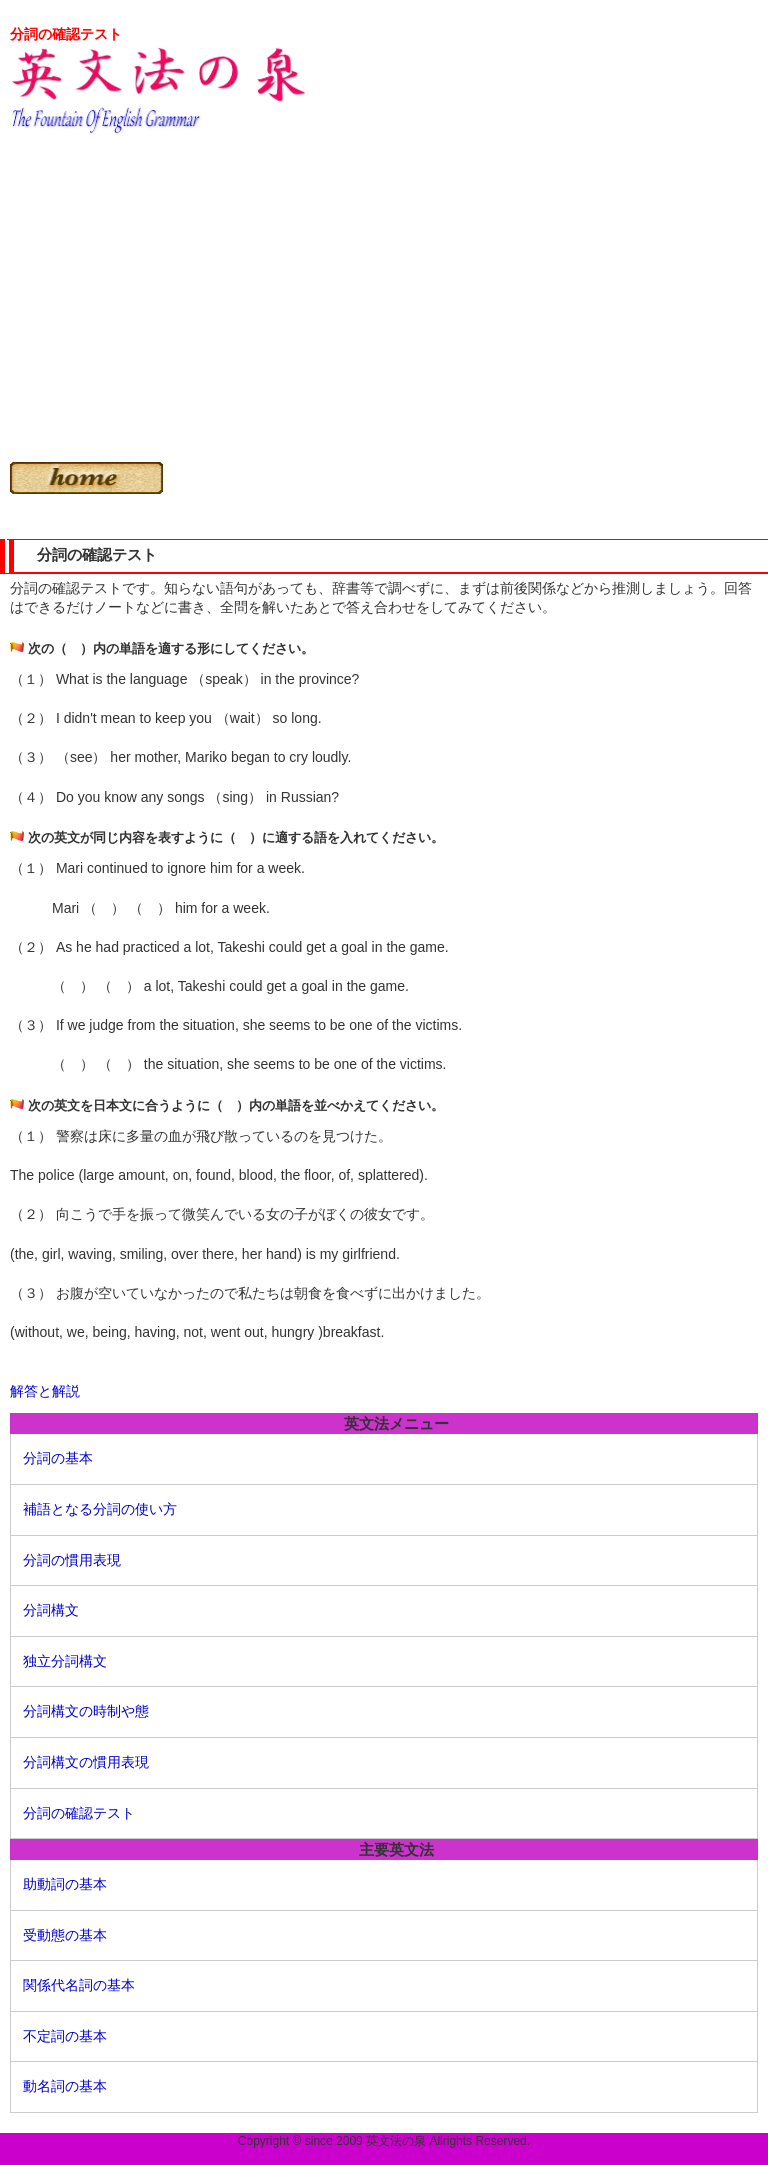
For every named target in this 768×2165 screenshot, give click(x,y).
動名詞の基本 (65, 2086)
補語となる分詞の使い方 (100, 1509)
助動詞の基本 (65, 1884)
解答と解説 (45, 1391)
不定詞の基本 (65, 2036)
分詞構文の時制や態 (86, 1711)
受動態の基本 (65, 1935)
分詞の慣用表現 (72, 1560)
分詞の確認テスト (79, 1813)
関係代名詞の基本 (79, 1985)
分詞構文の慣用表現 (86, 1762)
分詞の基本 (58, 1458)
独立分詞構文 (65, 1661)
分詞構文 (51, 1610)
